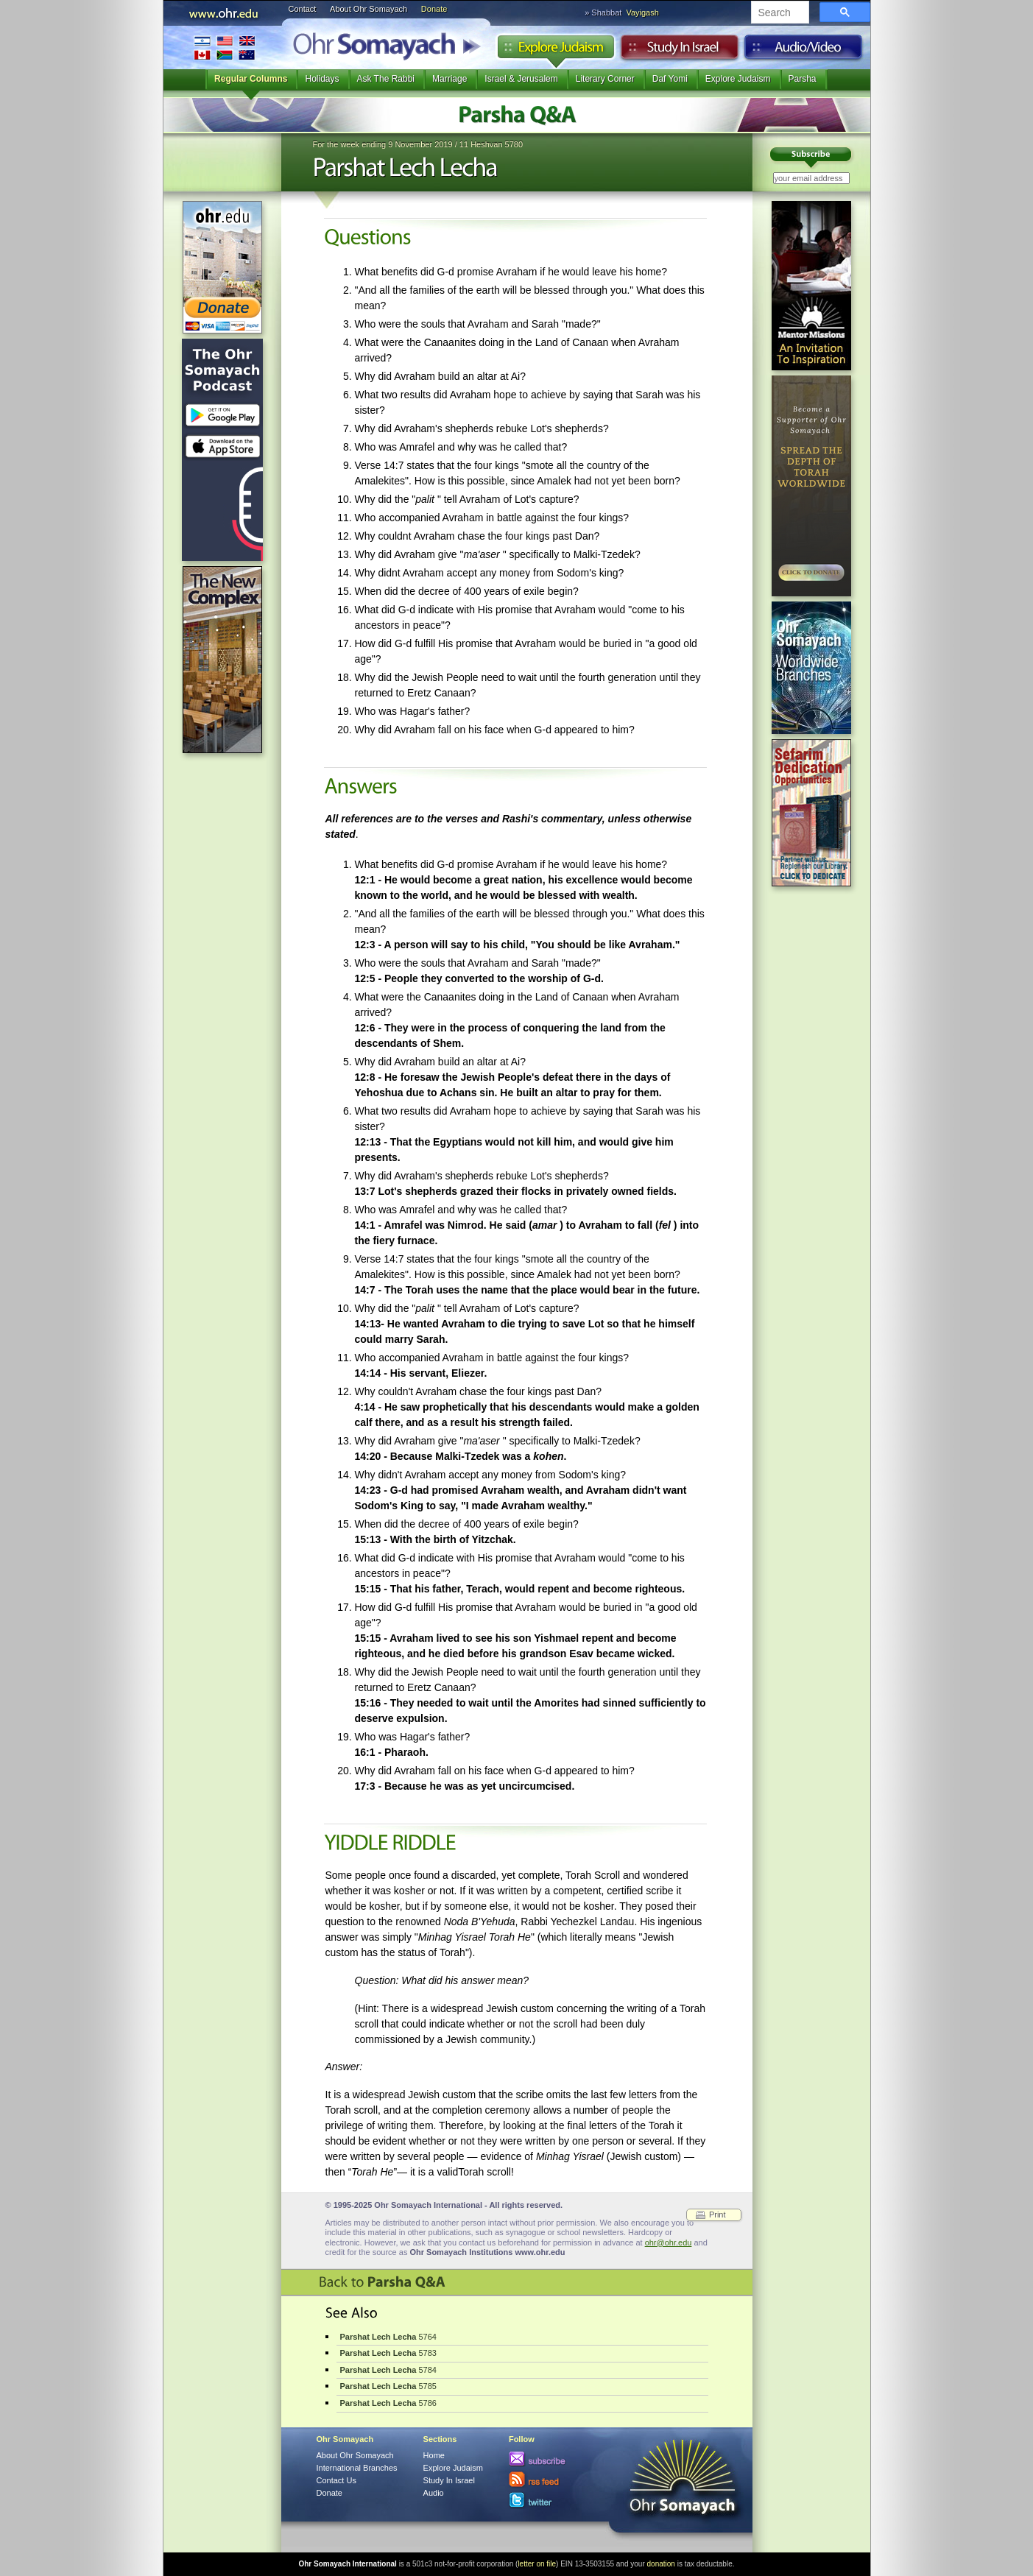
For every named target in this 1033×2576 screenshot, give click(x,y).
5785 (388, 2386)
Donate (434, 8)
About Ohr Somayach (368, 8)
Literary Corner (605, 79)
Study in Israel (679, 50)
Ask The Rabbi (386, 79)
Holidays (322, 79)
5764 (388, 2336)
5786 (388, 2403)
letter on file (537, 2564)
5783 (388, 2353)
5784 (388, 2369)
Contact (303, 8)
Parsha (803, 79)
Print (717, 2214)
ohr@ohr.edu (668, 2242)
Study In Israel (449, 2480)
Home (434, 2455)
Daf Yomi (670, 79)
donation (661, 2564)
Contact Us (336, 2480)
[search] (778, 13)
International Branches (224, 47)
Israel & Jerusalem (520, 79)
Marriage (449, 79)
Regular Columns (250, 79)
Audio (803, 50)
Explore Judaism (555, 50)
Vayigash (642, 12)
